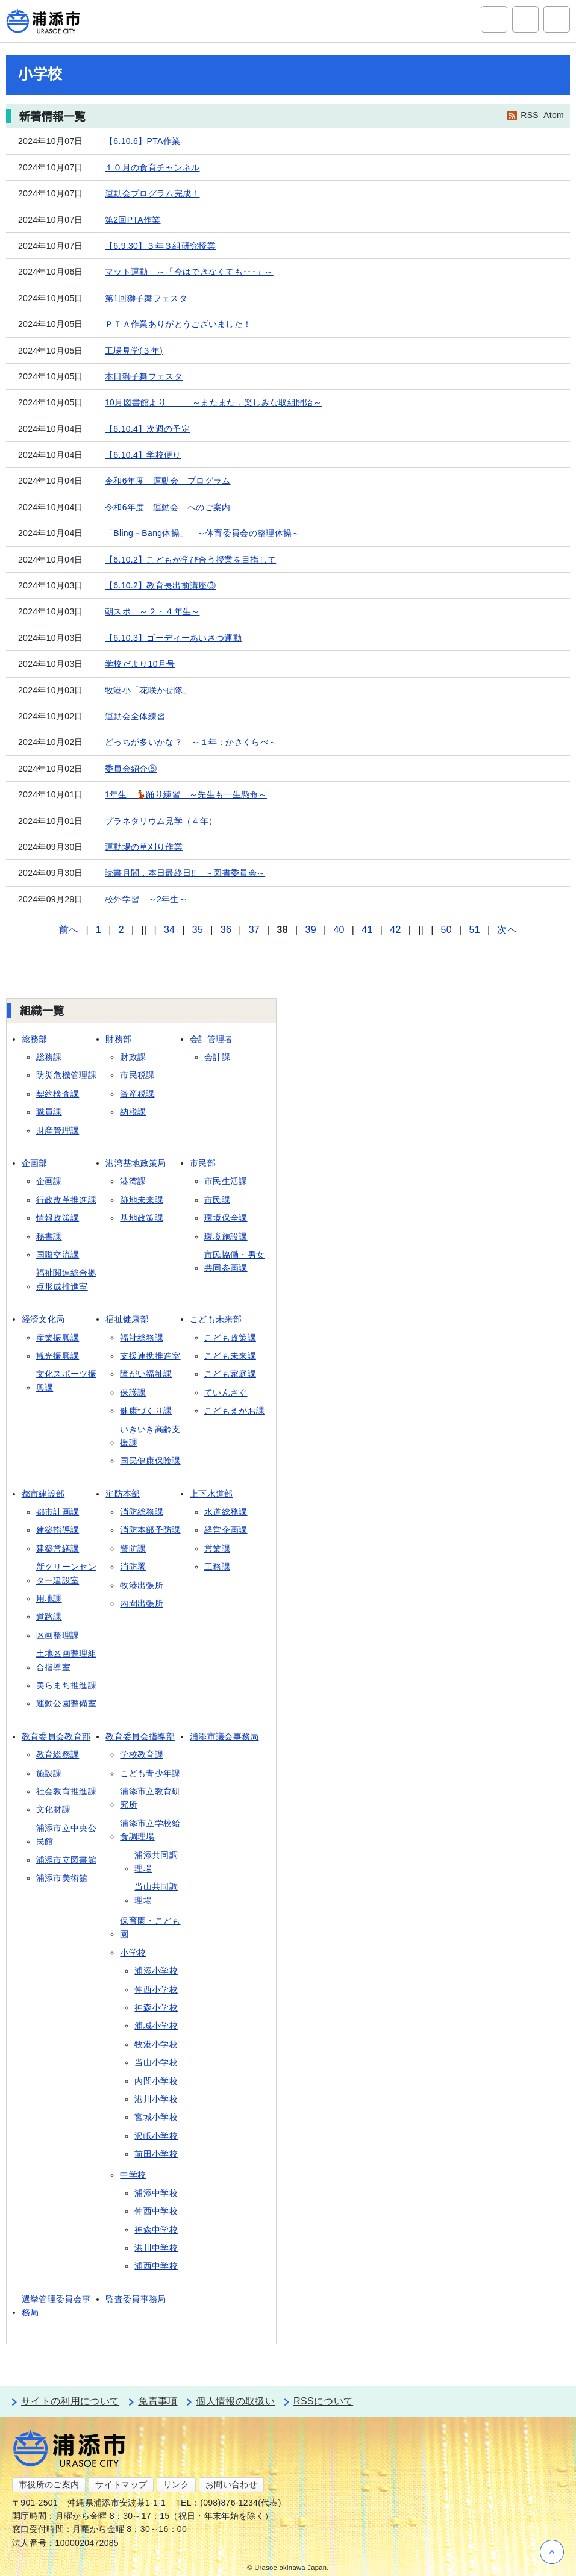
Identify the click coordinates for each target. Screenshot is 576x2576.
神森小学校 (156, 2007)
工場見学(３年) (134, 350)
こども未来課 (230, 1356)
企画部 (35, 1163)
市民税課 (137, 1075)
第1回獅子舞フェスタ (146, 298)
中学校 (133, 2175)
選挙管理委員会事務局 (56, 2305)
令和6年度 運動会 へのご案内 (168, 507)
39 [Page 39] (310, 930)
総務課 (49, 1057)
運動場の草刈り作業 (144, 847)
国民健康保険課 (150, 1460)
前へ (69, 930)
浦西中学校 (156, 2266)
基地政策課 (141, 1218)
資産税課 (137, 1094)
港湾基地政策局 (135, 1163)
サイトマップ (121, 2484)
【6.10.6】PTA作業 (142, 141)
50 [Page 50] (446, 930)
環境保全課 (226, 1218)
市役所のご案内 (49, 2484)
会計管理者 (211, 1039)
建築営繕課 (58, 1548)
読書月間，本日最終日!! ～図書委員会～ (185, 873)
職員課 (49, 1112)
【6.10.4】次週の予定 (147, 429)
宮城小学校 (156, 2117)
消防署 (133, 1566)
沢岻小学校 (156, 2136)
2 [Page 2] (121, 930)
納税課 (133, 1112)
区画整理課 (58, 1635)
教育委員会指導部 (140, 1736)
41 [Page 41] (367, 930)
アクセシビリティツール (525, 19)
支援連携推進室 (150, 1356)
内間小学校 (156, 2081)
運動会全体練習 (135, 716)
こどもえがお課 (234, 1410)
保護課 (133, 1392)
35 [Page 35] (197, 930)
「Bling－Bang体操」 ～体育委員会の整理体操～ (202, 533)
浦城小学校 (156, 2025)
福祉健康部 (127, 1319)
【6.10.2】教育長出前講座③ (160, 585)
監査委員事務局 (135, 2299)
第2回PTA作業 (133, 220)
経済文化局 (43, 1319)
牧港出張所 (141, 1585)
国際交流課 (58, 1254)
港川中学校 (156, 2248)
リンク (176, 2484)
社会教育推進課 (66, 1791)
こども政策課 (230, 1338)
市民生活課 (226, 1181)
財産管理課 (58, 1130)
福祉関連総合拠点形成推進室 (66, 1279)
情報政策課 (58, 1218)
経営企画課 (226, 1530)
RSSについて (323, 2401)
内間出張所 (141, 1603)
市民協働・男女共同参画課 (234, 1261)
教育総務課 (58, 1754)
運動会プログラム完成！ (152, 193)
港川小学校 (156, 2099)
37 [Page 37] (254, 930)
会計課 (217, 1057)
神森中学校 (156, 2230)
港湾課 (133, 1181)
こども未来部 (216, 1319)
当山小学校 (156, 2062)
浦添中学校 (156, 2193)
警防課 (133, 1548)
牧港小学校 (156, 2044)
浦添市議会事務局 (224, 1736)
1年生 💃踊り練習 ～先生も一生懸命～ (186, 794)
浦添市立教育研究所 (150, 1797)
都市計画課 (58, 1512)
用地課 (49, 1598)
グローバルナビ (556, 19)
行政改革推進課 (66, 1200)
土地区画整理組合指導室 (66, 1659)
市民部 (203, 1163)
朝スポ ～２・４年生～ (152, 611)
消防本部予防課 (150, 1530)
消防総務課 (141, 1512)
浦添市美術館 (62, 1878)
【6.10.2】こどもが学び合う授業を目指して (190, 559)
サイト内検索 (494, 19)
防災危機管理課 (66, 1075)
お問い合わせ (231, 2484)
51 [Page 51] (474, 930)
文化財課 (53, 1809)
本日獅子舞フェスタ (144, 376)
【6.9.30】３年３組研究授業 (160, 246)
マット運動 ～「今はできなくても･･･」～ (189, 271)
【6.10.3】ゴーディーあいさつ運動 (173, 638)
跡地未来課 (141, 1200)
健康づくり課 (146, 1410)
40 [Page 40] (338, 930)
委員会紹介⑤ (131, 768)
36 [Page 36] (226, 930)
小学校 (133, 1952)
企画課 (49, 1181)
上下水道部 (211, 1494)
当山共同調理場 (156, 1893)
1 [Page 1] (98, 930)
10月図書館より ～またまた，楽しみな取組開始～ (213, 402)
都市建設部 (43, 1494)
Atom (553, 115)
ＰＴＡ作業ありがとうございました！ (178, 324)
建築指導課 (58, 1530)
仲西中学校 (156, 2211)
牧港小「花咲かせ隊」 (148, 690)
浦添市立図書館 (66, 1860)
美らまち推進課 (66, 1685)
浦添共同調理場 (156, 1861)
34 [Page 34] (169, 930)
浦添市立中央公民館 (66, 1834)
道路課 (49, 1616)
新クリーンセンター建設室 (66, 1573)
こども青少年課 (150, 1773)
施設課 (49, 1773)
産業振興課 (58, 1338)
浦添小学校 (156, 1971)
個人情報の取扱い (235, 2401)
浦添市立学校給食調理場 (150, 1829)
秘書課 (49, 1236)
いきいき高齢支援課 (150, 1435)
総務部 (35, 1039)
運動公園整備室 (66, 1703)
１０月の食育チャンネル (152, 167)
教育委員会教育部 (56, 1736)
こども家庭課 (230, 1374)
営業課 (217, 1548)
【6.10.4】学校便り (143, 455)
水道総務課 (226, 1512)
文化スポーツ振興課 (66, 1380)
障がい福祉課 (146, 1374)
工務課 (217, 1566)
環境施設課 (226, 1236)
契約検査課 (58, 1094)
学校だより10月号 (140, 664)
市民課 (217, 1200)
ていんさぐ (226, 1392)
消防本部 (122, 1494)
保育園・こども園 (150, 1927)
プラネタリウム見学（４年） (161, 821)
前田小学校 (156, 2154)
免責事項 (157, 2401)
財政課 (133, 1057)
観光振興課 (58, 1356)
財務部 (118, 1039)
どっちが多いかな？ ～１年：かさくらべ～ (191, 742)
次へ (507, 930)
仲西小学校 (156, 1989)
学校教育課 (141, 1754)
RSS (530, 115)
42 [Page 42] (395, 930)
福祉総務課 (141, 1338)
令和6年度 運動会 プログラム (168, 480)
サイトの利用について (70, 2401)
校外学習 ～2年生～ (146, 899)
